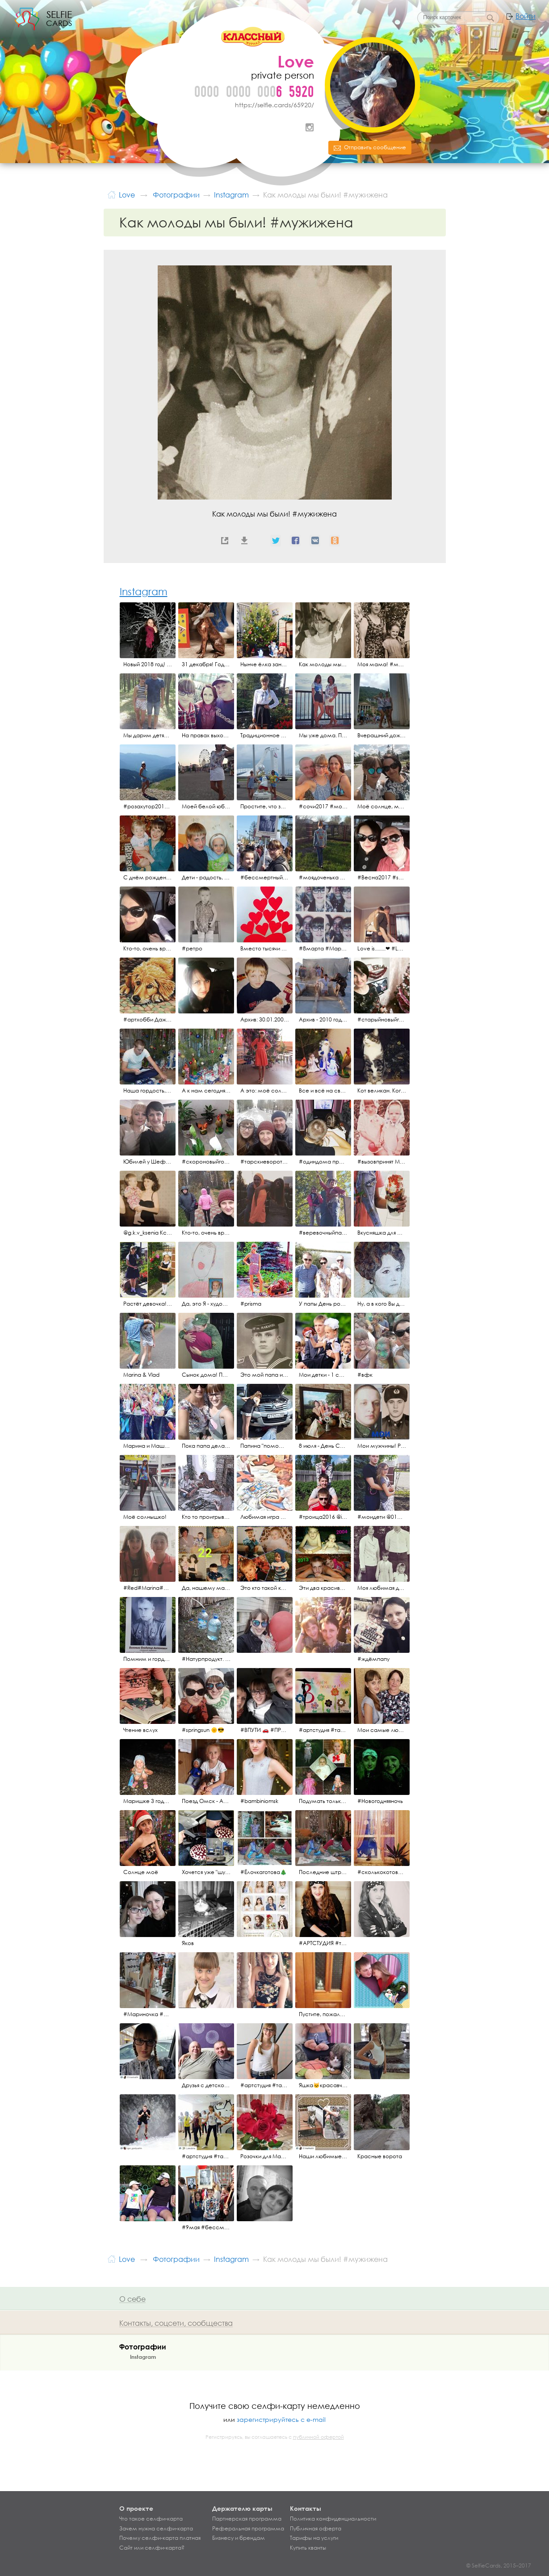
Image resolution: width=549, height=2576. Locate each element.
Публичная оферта (315, 2528)
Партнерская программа (246, 2518)
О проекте (136, 2508)
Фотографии (142, 2346)
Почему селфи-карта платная (160, 2538)
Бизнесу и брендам (238, 2538)
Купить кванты (308, 2547)
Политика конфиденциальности (333, 2518)
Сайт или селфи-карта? (151, 2547)
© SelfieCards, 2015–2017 (498, 2565)
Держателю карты (242, 2508)
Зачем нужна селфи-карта (156, 2528)
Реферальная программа (248, 2528)
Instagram (310, 127)
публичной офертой (318, 2437)
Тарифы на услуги (314, 2538)
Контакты (305, 2508)
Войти (525, 16)
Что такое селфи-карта (151, 2518)
